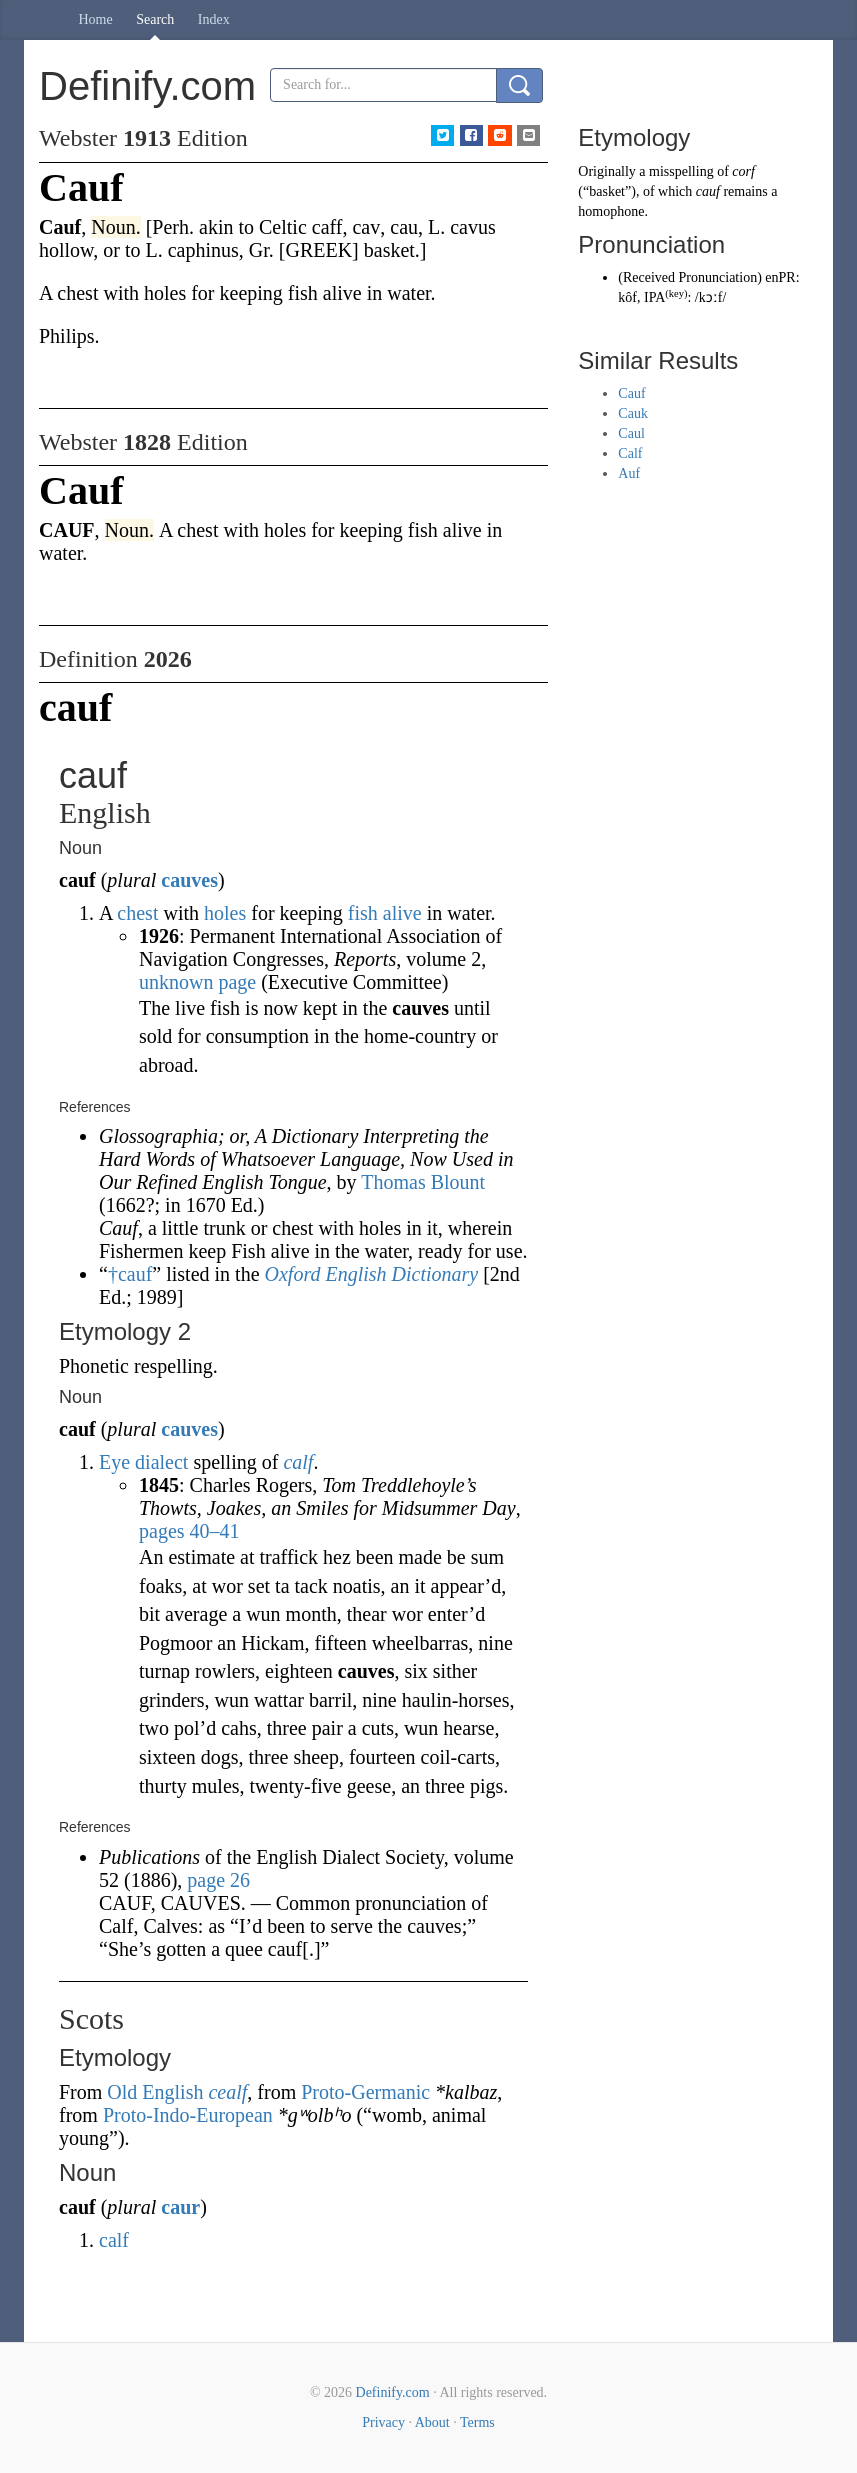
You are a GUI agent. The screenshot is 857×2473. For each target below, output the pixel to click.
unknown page (197, 982)
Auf (629, 473)
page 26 (218, 1880)
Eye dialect (143, 1462)
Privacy (383, 2422)
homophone (611, 211)
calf (298, 1462)
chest (137, 913)
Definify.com (393, 2392)
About (432, 2422)
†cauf (130, 1274)
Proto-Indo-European (188, 2115)
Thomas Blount (423, 1182)
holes (225, 913)
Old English (155, 2092)
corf (743, 171)
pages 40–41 (189, 1531)
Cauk (633, 413)
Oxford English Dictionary (372, 1274)
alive (402, 913)
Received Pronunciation (690, 277)
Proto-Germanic (365, 2092)
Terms (477, 2422)
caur (180, 2207)
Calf (630, 453)
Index (214, 19)
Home (96, 19)
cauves (189, 880)
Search (155, 19)
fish (363, 913)
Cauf (631, 393)
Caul (631, 433)
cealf (227, 2092)
